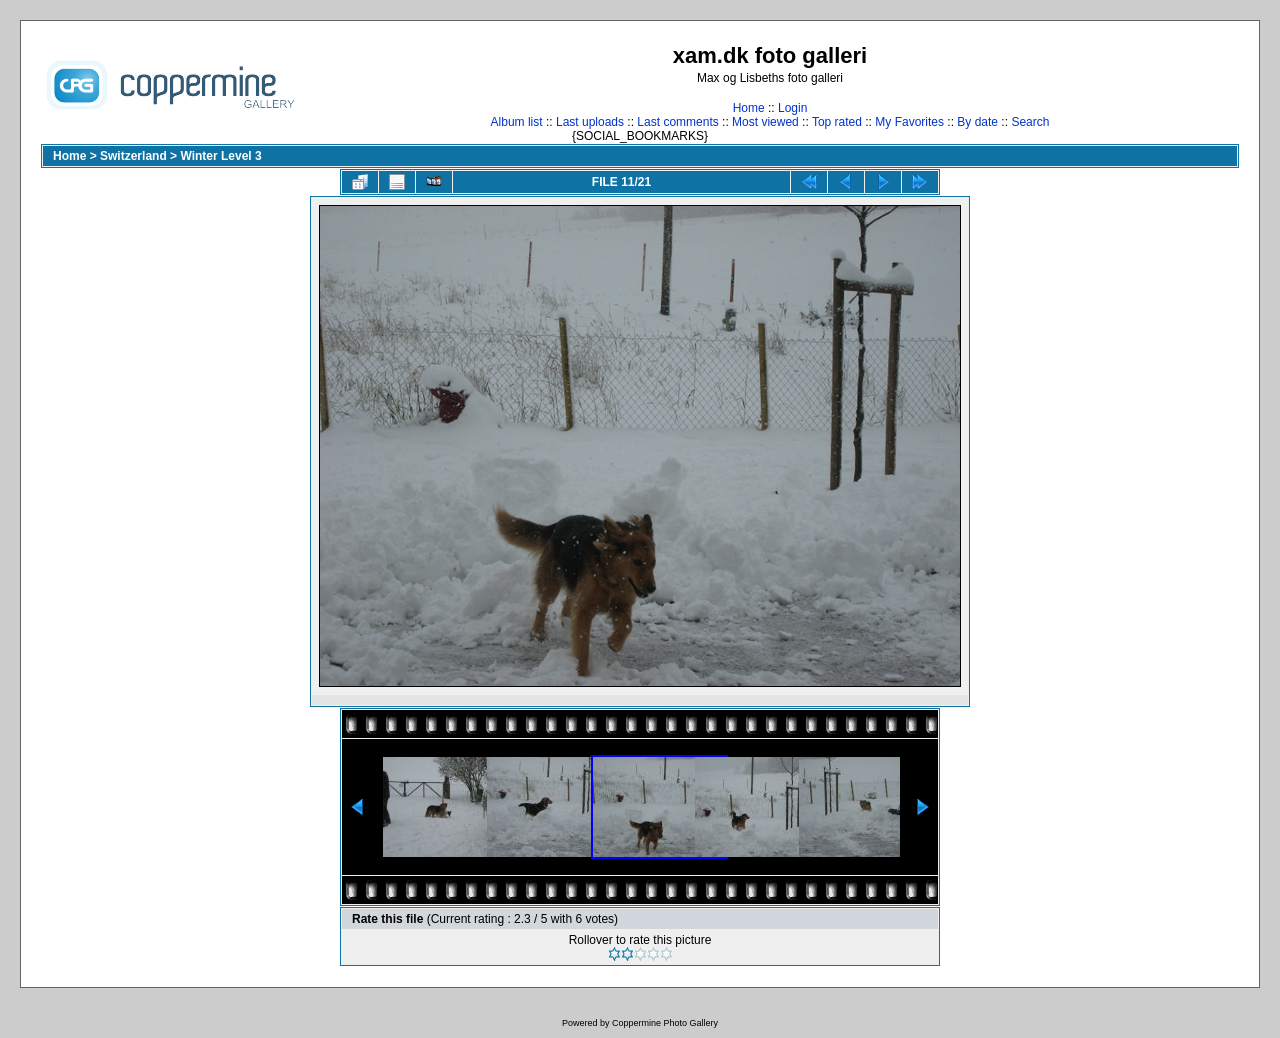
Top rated (837, 122)
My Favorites (909, 122)
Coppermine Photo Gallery (665, 1023)
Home (749, 108)
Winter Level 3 (220, 156)
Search (1030, 122)
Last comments (677, 122)
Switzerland (133, 156)
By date (977, 122)
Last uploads (590, 122)
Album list (517, 122)
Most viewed (765, 122)
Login (792, 108)
